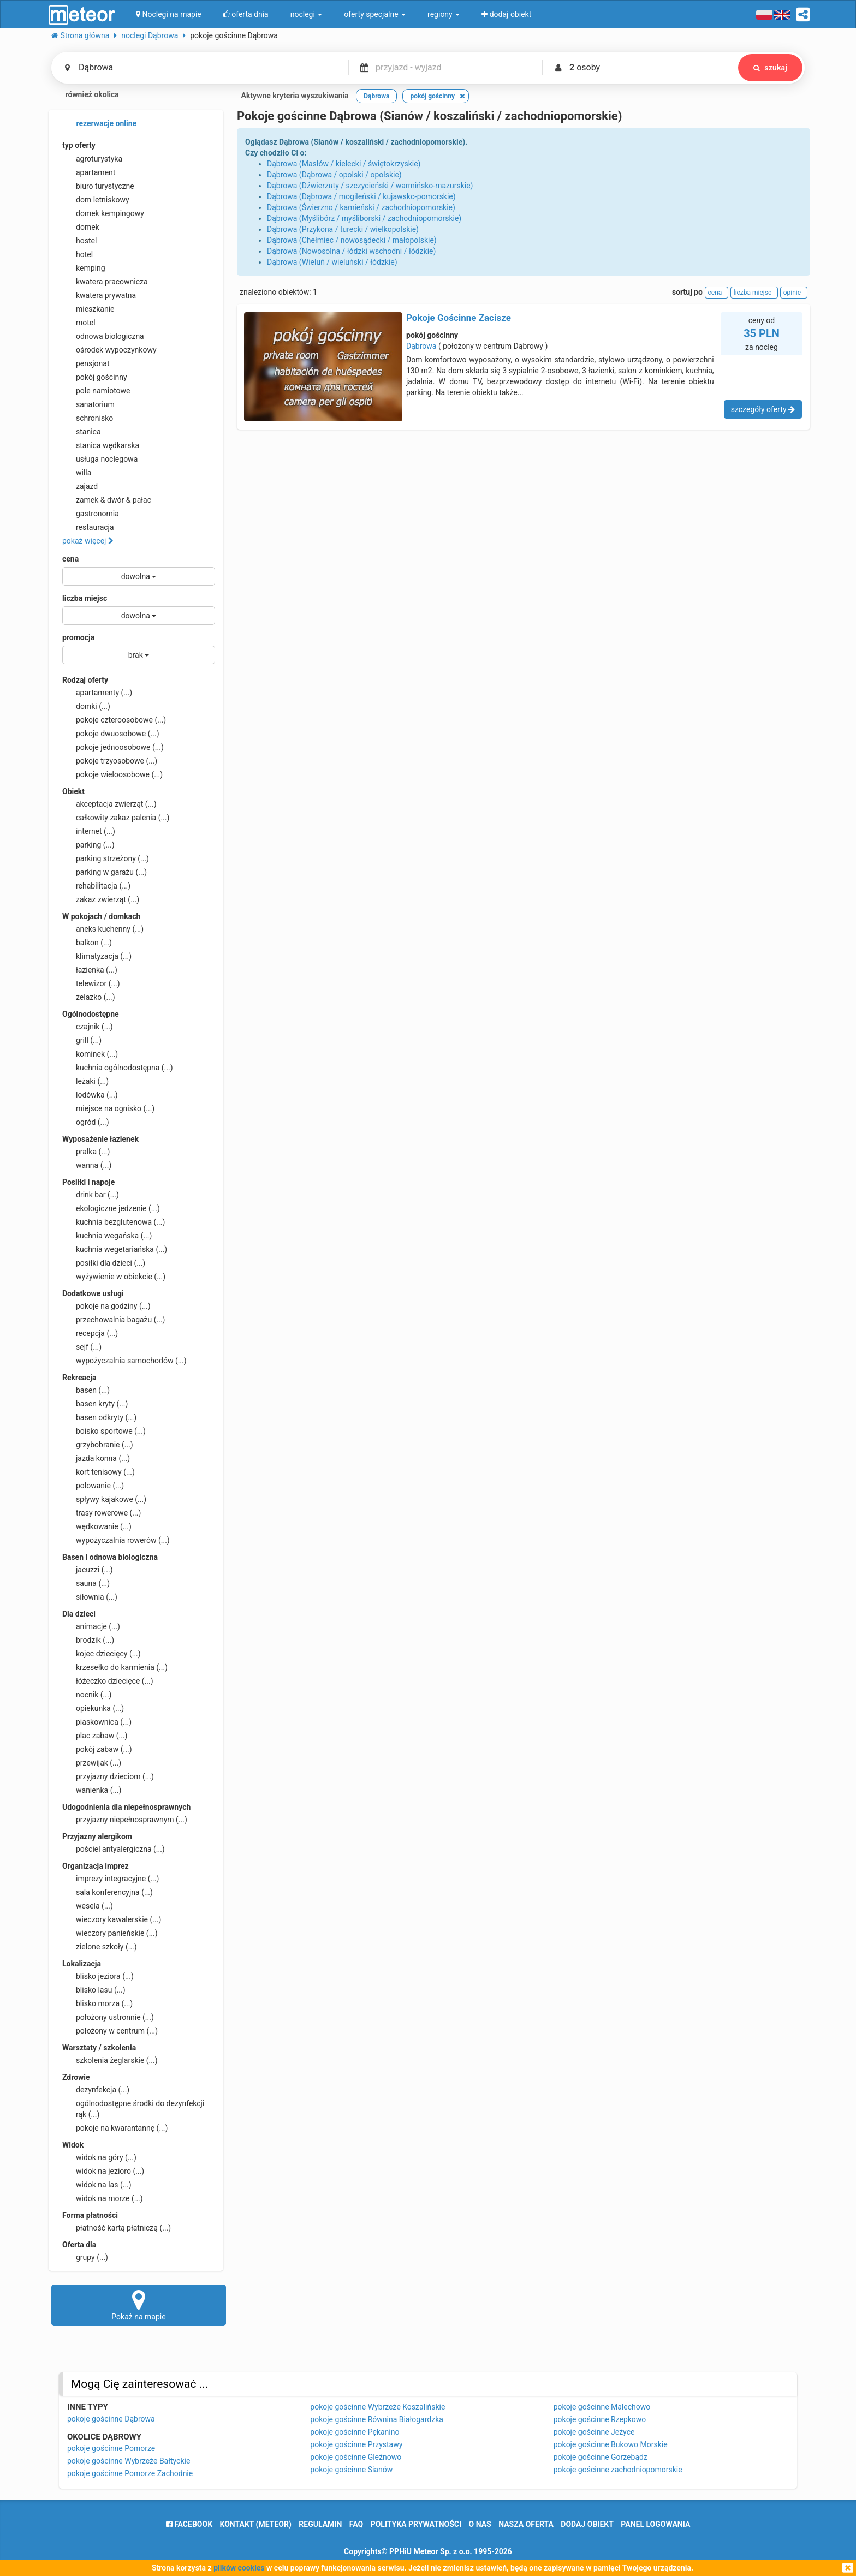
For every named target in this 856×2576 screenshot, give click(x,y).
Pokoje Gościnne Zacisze (458, 317)
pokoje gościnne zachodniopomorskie (618, 2469)
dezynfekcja (95, 2089)
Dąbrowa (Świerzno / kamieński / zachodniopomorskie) (361, 207)
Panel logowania (655, 2524)
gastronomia (90, 513)
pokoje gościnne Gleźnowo (355, 2457)
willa (76, 472)
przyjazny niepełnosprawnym (124, 1819)
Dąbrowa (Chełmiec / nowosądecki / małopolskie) (352, 240)
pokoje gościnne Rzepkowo (600, 2419)
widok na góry (99, 2157)
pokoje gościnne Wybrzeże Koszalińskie (377, 2406)
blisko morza (97, 2003)
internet (88, 831)
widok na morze (102, 2198)
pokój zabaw (97, 1749)
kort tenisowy (98, 1471)
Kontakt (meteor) (256, 2524)
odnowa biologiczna (103, 336)
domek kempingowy (103, 213)
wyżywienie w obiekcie (113, 1276)
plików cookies (238, 2567)
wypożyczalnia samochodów (124, 1360)
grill (82, 1040)
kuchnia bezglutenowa (113, 1222)
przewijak (91, 1762)
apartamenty (97, 692)
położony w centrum (110, 2030)
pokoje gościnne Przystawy (356, 2444)
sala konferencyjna (107, 1892)
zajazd (80, 486)
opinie (793, 292)
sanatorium (88, 404)
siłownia (89, 1596)
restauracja (88, 527)
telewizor (91, 983)
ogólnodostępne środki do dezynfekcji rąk (133, 2108)
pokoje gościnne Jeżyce (594, 2432)
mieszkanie (88, 308)
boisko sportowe (104, 1431)
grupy (85, 2257)
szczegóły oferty (763, 409)
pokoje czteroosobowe (114, 719)
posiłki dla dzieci (103, 1262)
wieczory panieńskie (110, 1933)
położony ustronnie (108, 2017)
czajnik (87, 1026)
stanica (81, 431)
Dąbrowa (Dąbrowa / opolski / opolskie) (334, 174)
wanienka (91, 1790)
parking (88, 844)
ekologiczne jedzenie (111, 1208)
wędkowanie (97, 1526)
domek (80, 227)
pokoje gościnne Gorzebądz (600, 2457)
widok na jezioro (103, 2171)
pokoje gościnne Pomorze (111, 2448)
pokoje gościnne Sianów (351, 2469)
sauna (86, 1583)
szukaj (770, 67)
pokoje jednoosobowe (113, 747)
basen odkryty (99, 1417)
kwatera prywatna (99, 295)
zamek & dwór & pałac (106, 499)
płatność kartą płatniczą (116, 2227)
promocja (78, 637)
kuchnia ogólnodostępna (117, 1067)
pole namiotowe (96, 390)
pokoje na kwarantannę (115, 2127)
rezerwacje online (99, 124)
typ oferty (79, 145)
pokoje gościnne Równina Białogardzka (376, 2419)
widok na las (97, 2184)
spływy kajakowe (104, 1499)
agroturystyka (92, 158)
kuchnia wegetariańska (114, 1249)
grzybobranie (97, 1444)
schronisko (87, 418)
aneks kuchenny (103, 928)
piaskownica (97, 1721)
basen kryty (95, 1403)
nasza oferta (526, 2524)
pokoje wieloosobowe (112, 774)
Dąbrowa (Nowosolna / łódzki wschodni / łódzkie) (351, 251)
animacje (91, 1626)
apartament (88, 172)
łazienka (89, 969)
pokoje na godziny (106, 1306)
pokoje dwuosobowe (110, 733)
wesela (87, 1905)
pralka (86, 1151)
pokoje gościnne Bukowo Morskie (611, 2444)
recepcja (90, 1333)
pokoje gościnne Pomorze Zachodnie (130, 2473)
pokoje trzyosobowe (109, 760)
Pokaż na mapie (138, 2304)
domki (86, 706)
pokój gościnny (94, 377)
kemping (83, 268)
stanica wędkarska (100, 445)
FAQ (356, 2524)
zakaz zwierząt (100, 899)
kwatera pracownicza (105, 281)
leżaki (85, 1081)
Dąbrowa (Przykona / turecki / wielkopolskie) (343, 229)
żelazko (88, 997)
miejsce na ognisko (108, 1108)
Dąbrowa (421, 346)
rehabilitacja (96, 885)
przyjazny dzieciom (108, 1776)
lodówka (90, 1094)
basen (86, 1390)
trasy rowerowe (101, 1512)
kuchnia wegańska (107, 1235)
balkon (87, 942)
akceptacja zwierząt (109, 803)
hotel (77, 254)
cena (70, 558)
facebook (189, 2524)
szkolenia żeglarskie (110, 2060)
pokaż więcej (88, 540)
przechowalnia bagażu (113, 1319)
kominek (90, 1053)
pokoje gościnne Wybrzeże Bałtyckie (128, 2460)
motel (79, 322)
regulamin (320, 2524)
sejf (82, 1346)
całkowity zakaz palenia (115, 817)
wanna (86, 1165)
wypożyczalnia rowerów (116, 1540)
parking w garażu (104, 872)
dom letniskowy (95, 199)
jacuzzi (87, 1569)
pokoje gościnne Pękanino (354, 2432)
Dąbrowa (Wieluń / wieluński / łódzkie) (332, 262)
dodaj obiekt (587, 2524)
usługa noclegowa (100, 459)
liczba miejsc (84, 598)
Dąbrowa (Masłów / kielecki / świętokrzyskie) (343, 163)
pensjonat (86, 363)
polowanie (93, 1485)
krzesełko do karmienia (115, 1667)
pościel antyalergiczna (113, 1849)
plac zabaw (94, 1735)
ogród (85, 1122)
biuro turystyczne (98, 186)
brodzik (88, 1640)
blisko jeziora (98, 1976)
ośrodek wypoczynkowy (109, 349)
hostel (79, 240)
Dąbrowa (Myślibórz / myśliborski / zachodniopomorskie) (364, 218)
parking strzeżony (105, 858)
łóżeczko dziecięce (107, 1680)
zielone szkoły (99, 1946)
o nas (480, 2524)
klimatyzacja (97, 956)
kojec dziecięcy (101, 1653)
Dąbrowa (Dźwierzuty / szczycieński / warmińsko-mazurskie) (370, 185)
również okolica (85, 96)
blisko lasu (94, 1989)
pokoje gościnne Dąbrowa (111, 2418)
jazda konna (96, 1458)
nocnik (87, 1694)
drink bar (90, 1194)
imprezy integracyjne (110, 1878)
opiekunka (93, 1708)
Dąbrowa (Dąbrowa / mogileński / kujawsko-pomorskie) (361, 196)
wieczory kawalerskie (111, 1919)
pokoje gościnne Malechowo (602, 2406)
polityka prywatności (416, 2524)
